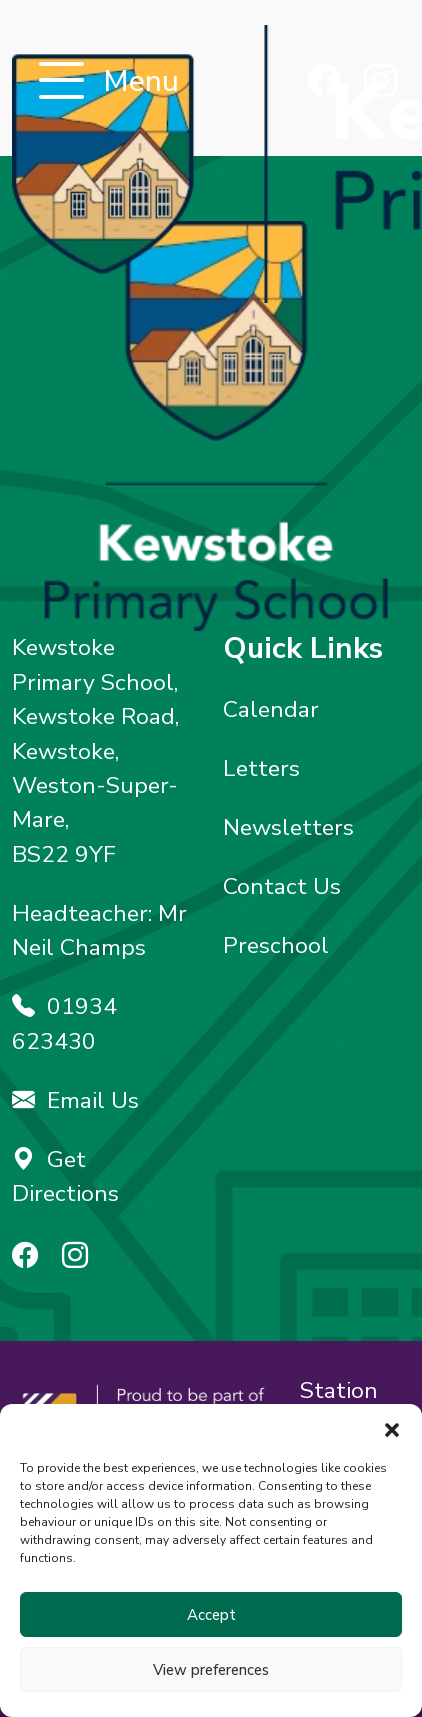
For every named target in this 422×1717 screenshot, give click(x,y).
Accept (211, 1615)
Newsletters (288, 827)
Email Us (75, 1100)
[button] (392, 1429)
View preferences (211, 1670)
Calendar (271, 709)
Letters (261, 768)
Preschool (276, 945)
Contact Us (282, 886)
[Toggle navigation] (61, 82)
